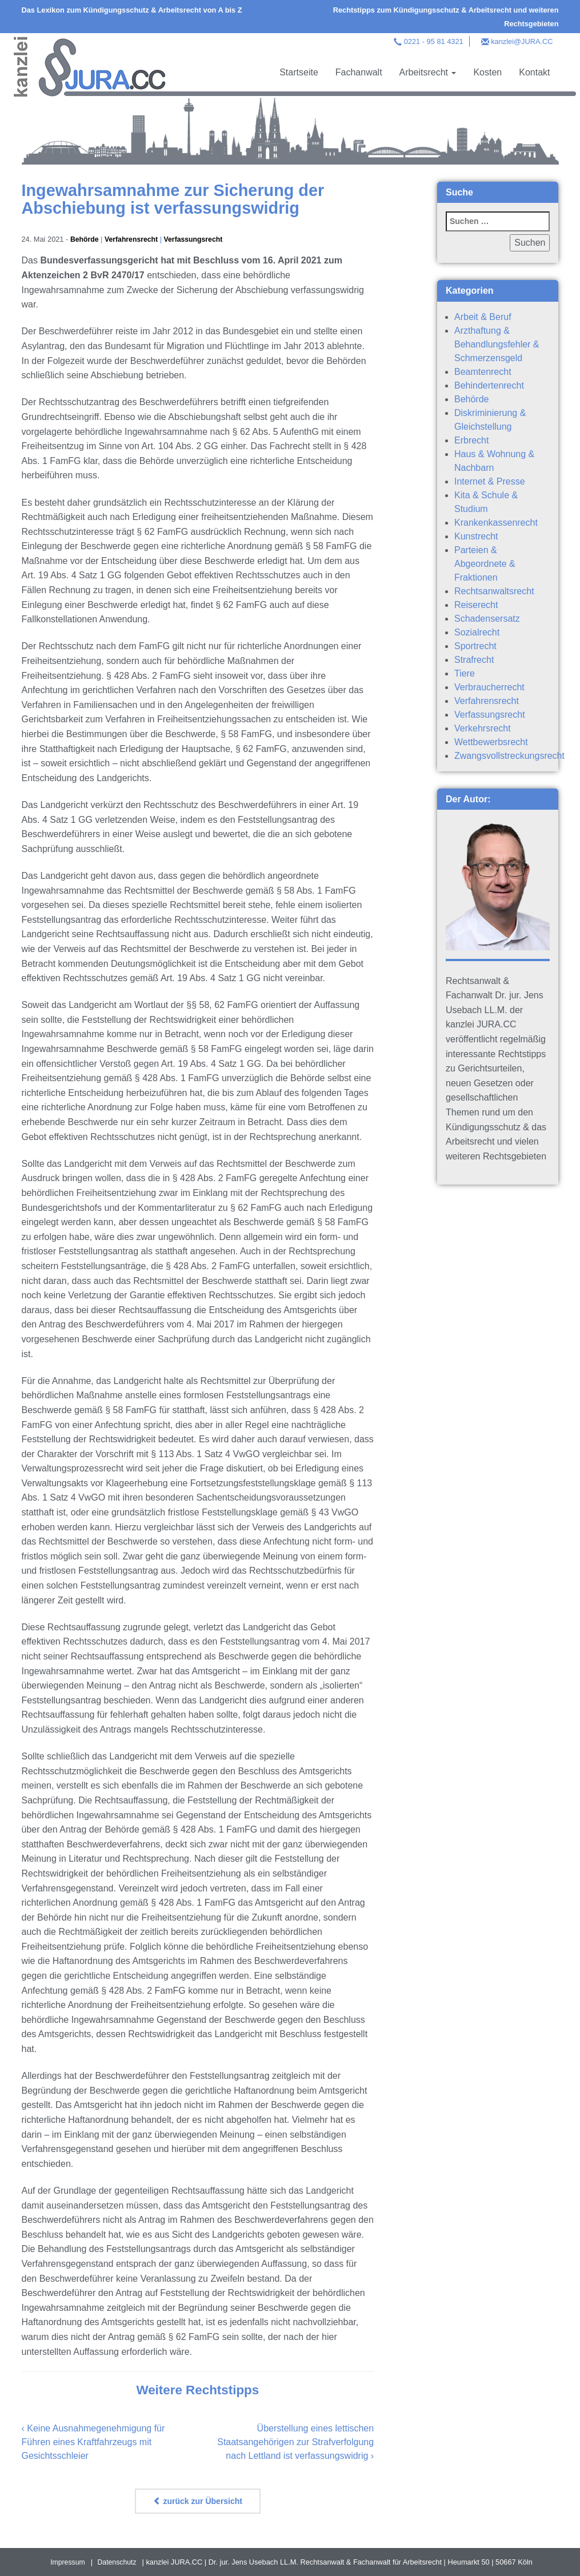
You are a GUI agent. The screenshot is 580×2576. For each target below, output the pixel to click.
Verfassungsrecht (198, 239)
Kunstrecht (476, 536)
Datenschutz (117, 2562)
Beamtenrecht (482, 372)
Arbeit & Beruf (482, 317)
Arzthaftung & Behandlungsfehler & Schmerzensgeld (496, 344)
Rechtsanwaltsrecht (494, 591)
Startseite (298, 72)
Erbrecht (471, 440)
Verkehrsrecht (482, 728)
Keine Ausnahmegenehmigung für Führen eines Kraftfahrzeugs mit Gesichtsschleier (93, 2442)
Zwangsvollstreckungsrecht (509, 756)
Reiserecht (476, 605)
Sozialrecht (476, 632)
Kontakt (534, 72)
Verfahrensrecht (133, 239)
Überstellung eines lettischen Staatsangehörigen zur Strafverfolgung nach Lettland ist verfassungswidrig (295, 2442)
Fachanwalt (358, 72)
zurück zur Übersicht (197, 2501)
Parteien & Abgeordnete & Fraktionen (484, 563)
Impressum (67, 2562)
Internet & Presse (489, 481)
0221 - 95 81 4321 (433, 41)
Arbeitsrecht (428, 72)
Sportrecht (475, 646)
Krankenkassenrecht (496, 522)
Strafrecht (474, 660)
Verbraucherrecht (489, 687)
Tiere (464, 673)
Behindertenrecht (489, 385)
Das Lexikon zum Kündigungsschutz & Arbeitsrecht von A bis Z (132, 10)
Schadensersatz (487, 618)
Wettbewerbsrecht (491, 742)
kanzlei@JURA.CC (522, 41)
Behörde (85, 239)
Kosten (487, 72)
